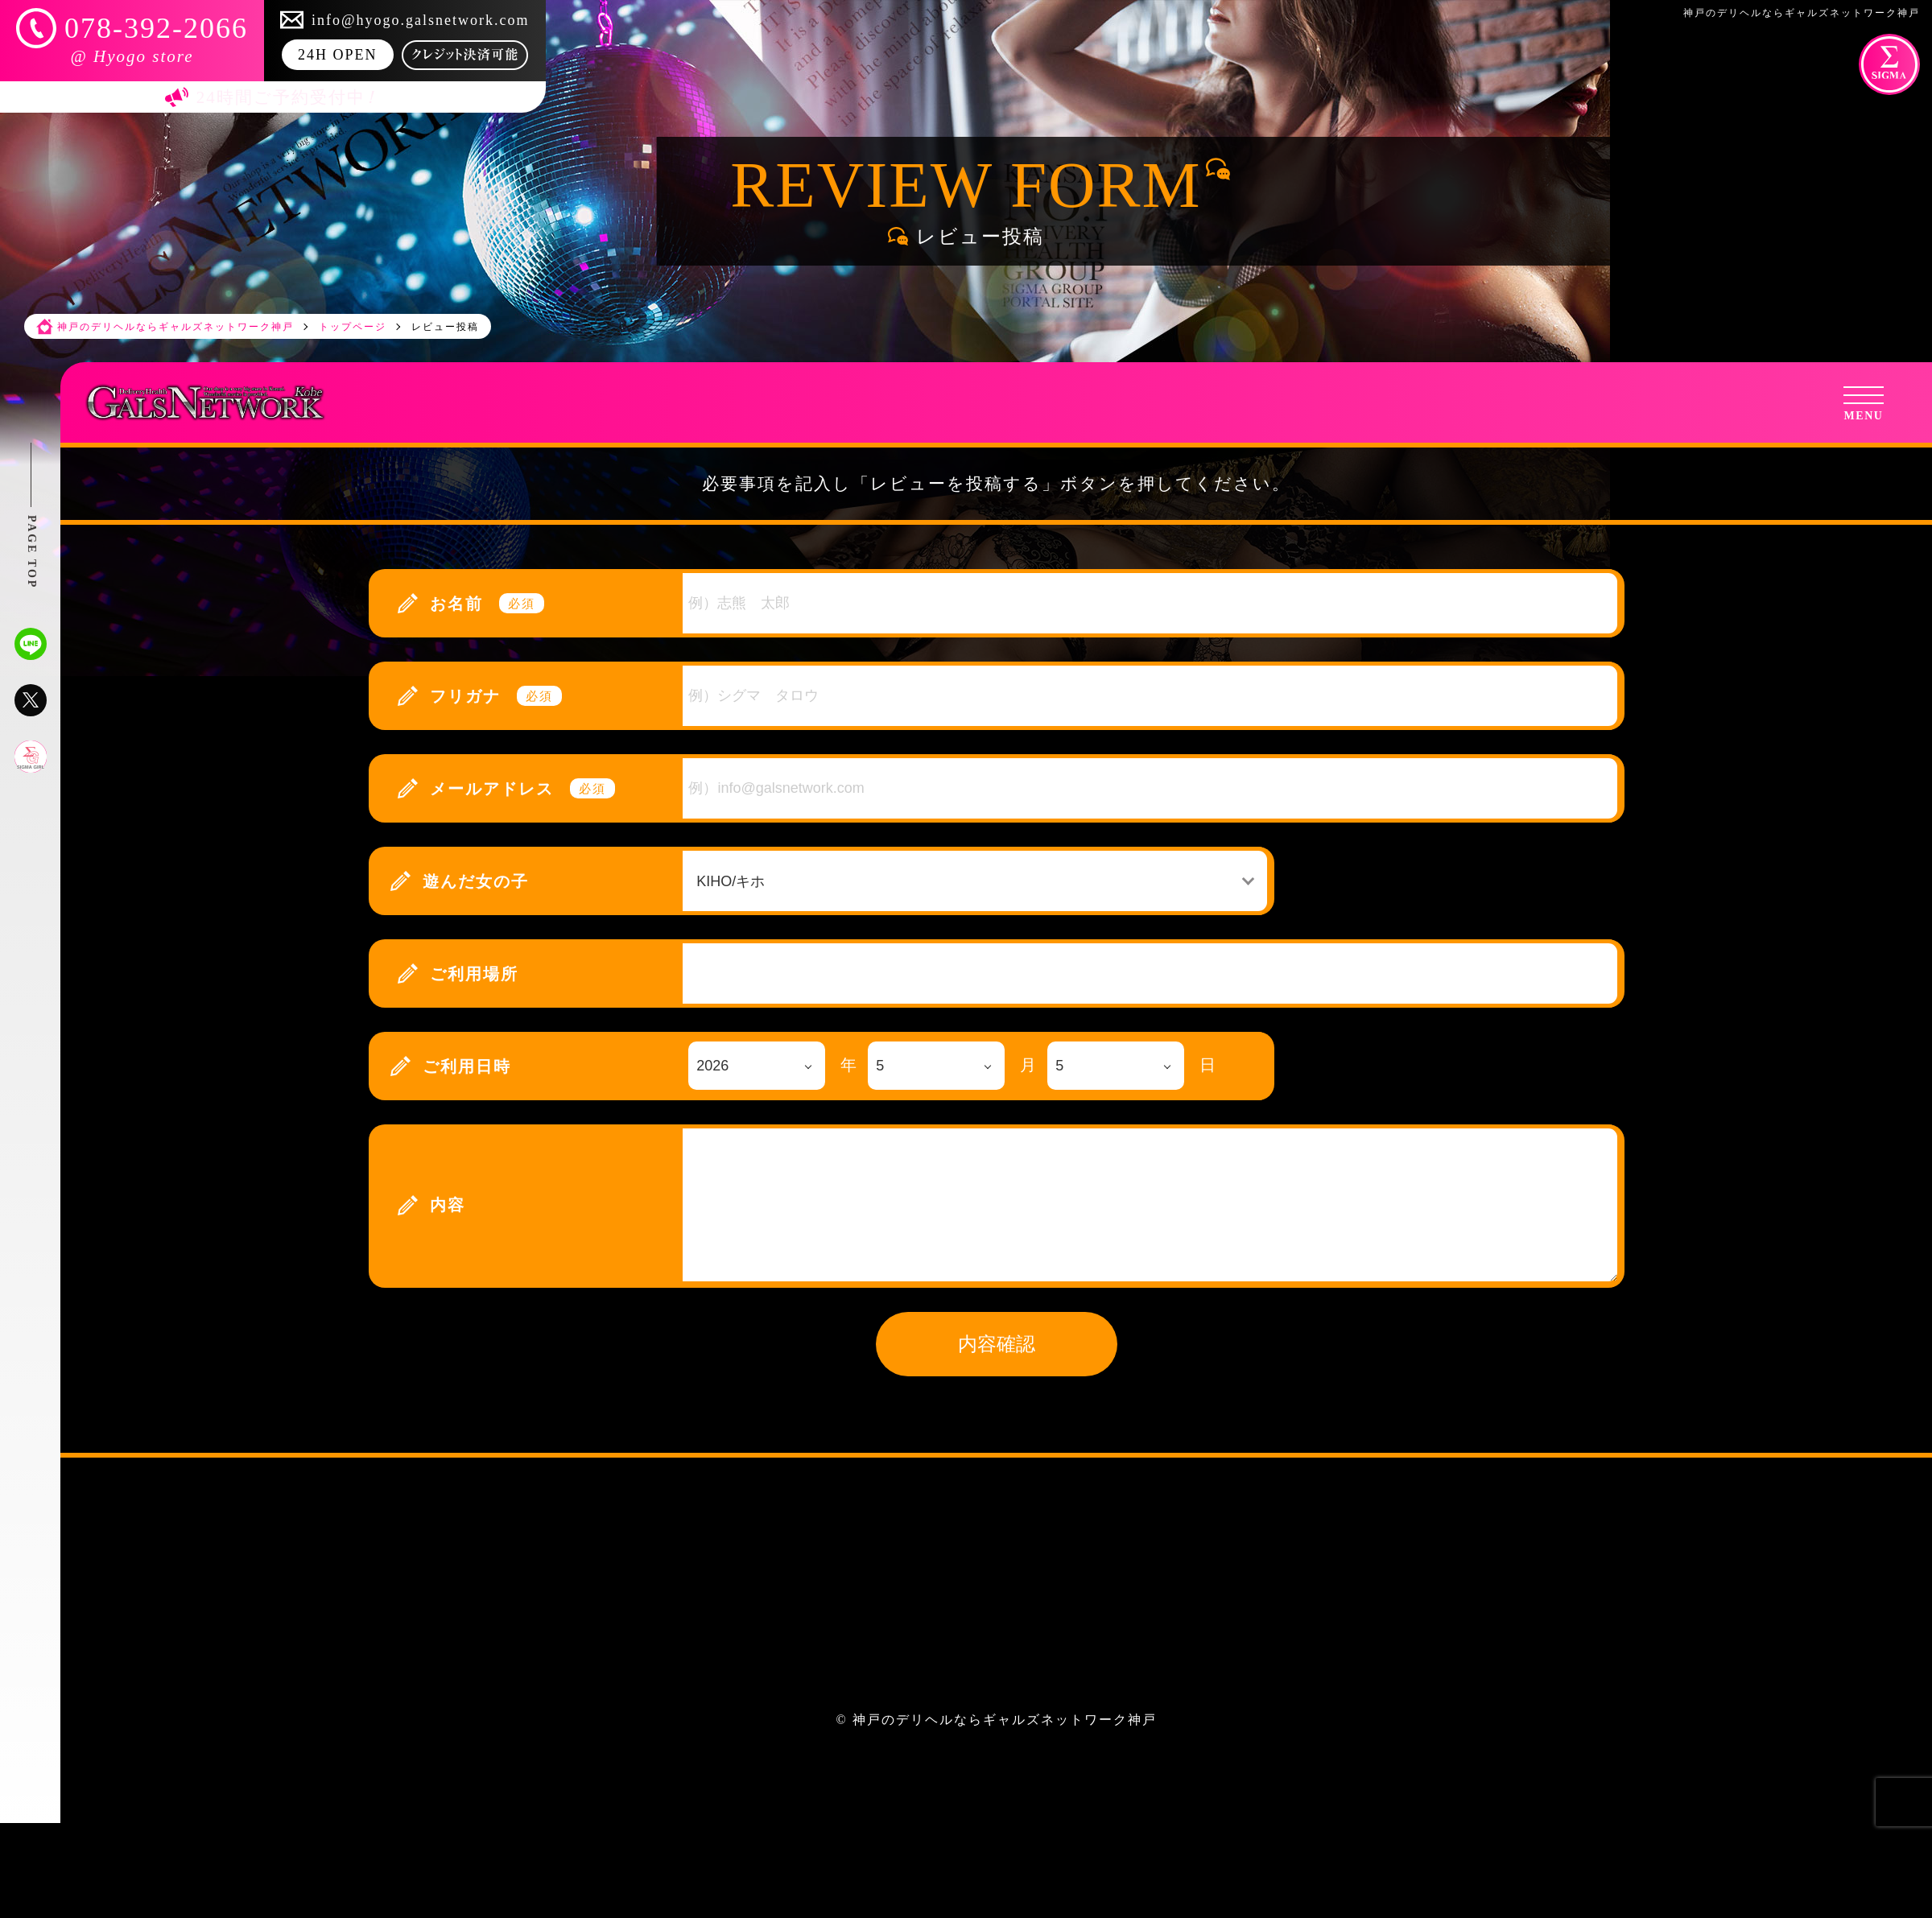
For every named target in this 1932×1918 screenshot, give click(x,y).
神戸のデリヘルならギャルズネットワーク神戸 (1004, 1719)
